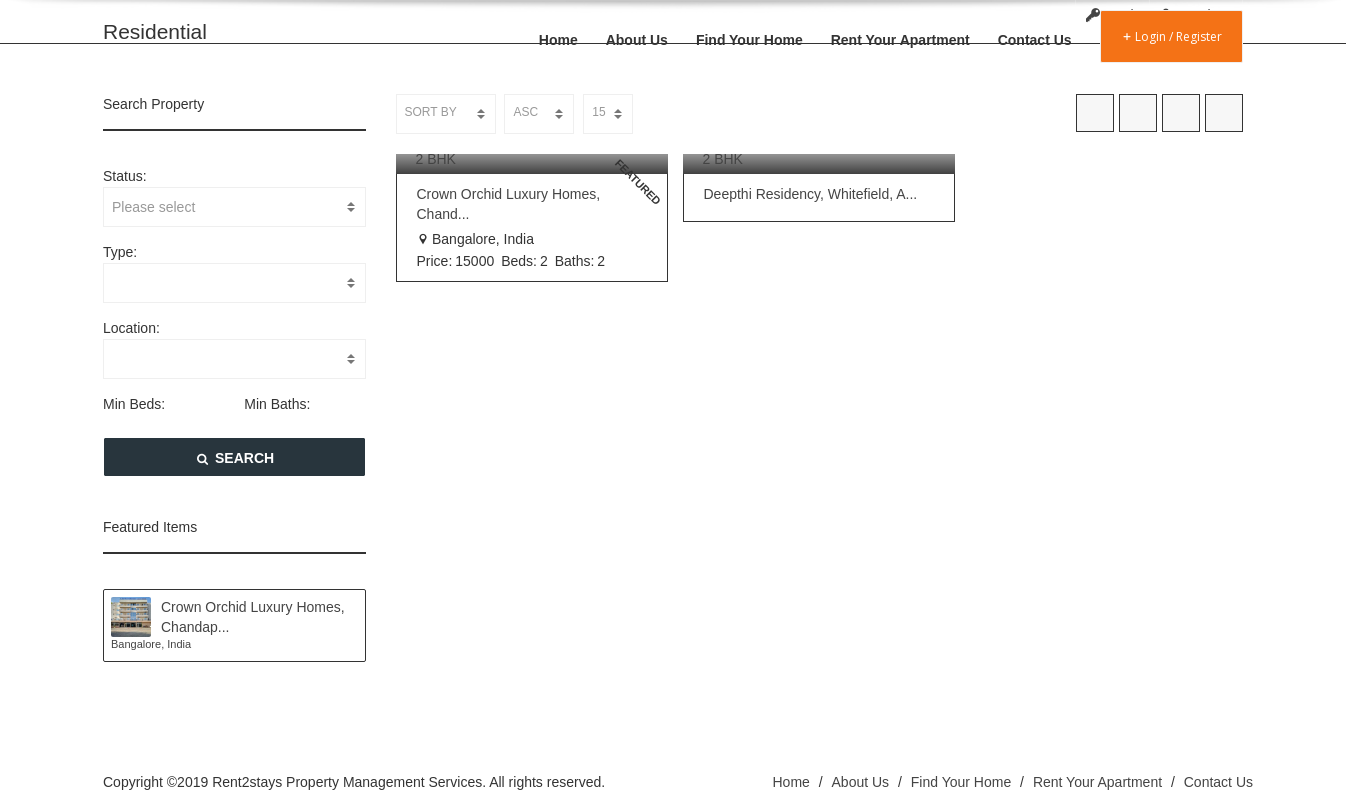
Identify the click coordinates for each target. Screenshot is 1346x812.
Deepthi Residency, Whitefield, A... (811, 194)
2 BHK (436, 159)
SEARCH (234, 458)
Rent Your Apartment (900, 40)
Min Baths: (277, 404)
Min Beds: (134, 404)
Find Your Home (749, 40)
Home (558, 40)
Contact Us (1035, 40)
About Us (637, 40)
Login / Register (1171, 36)
